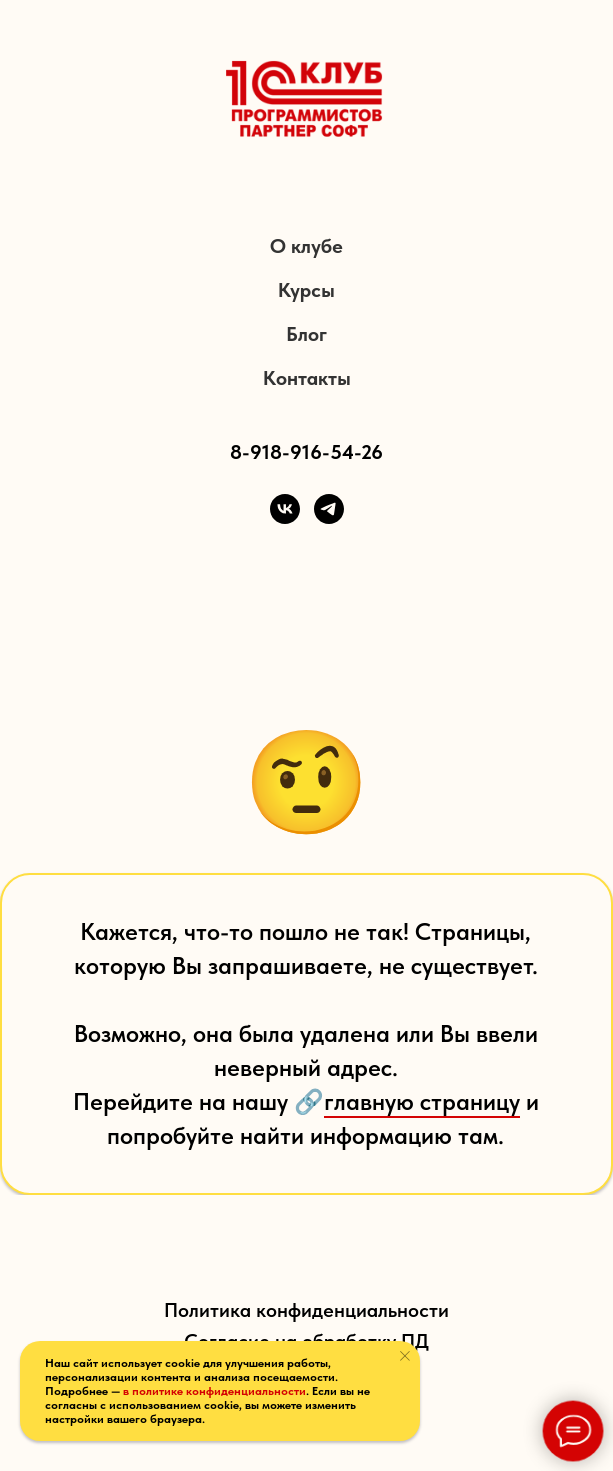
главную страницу (422, 1101)
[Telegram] (329, 509)
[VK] (285, 509)
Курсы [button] (306, 290)
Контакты (307, 378)
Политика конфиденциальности (306, 1310)
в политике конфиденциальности (214, 1391)
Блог (306, 334)
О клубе (306, 246)
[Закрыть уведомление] (405, 1356)
